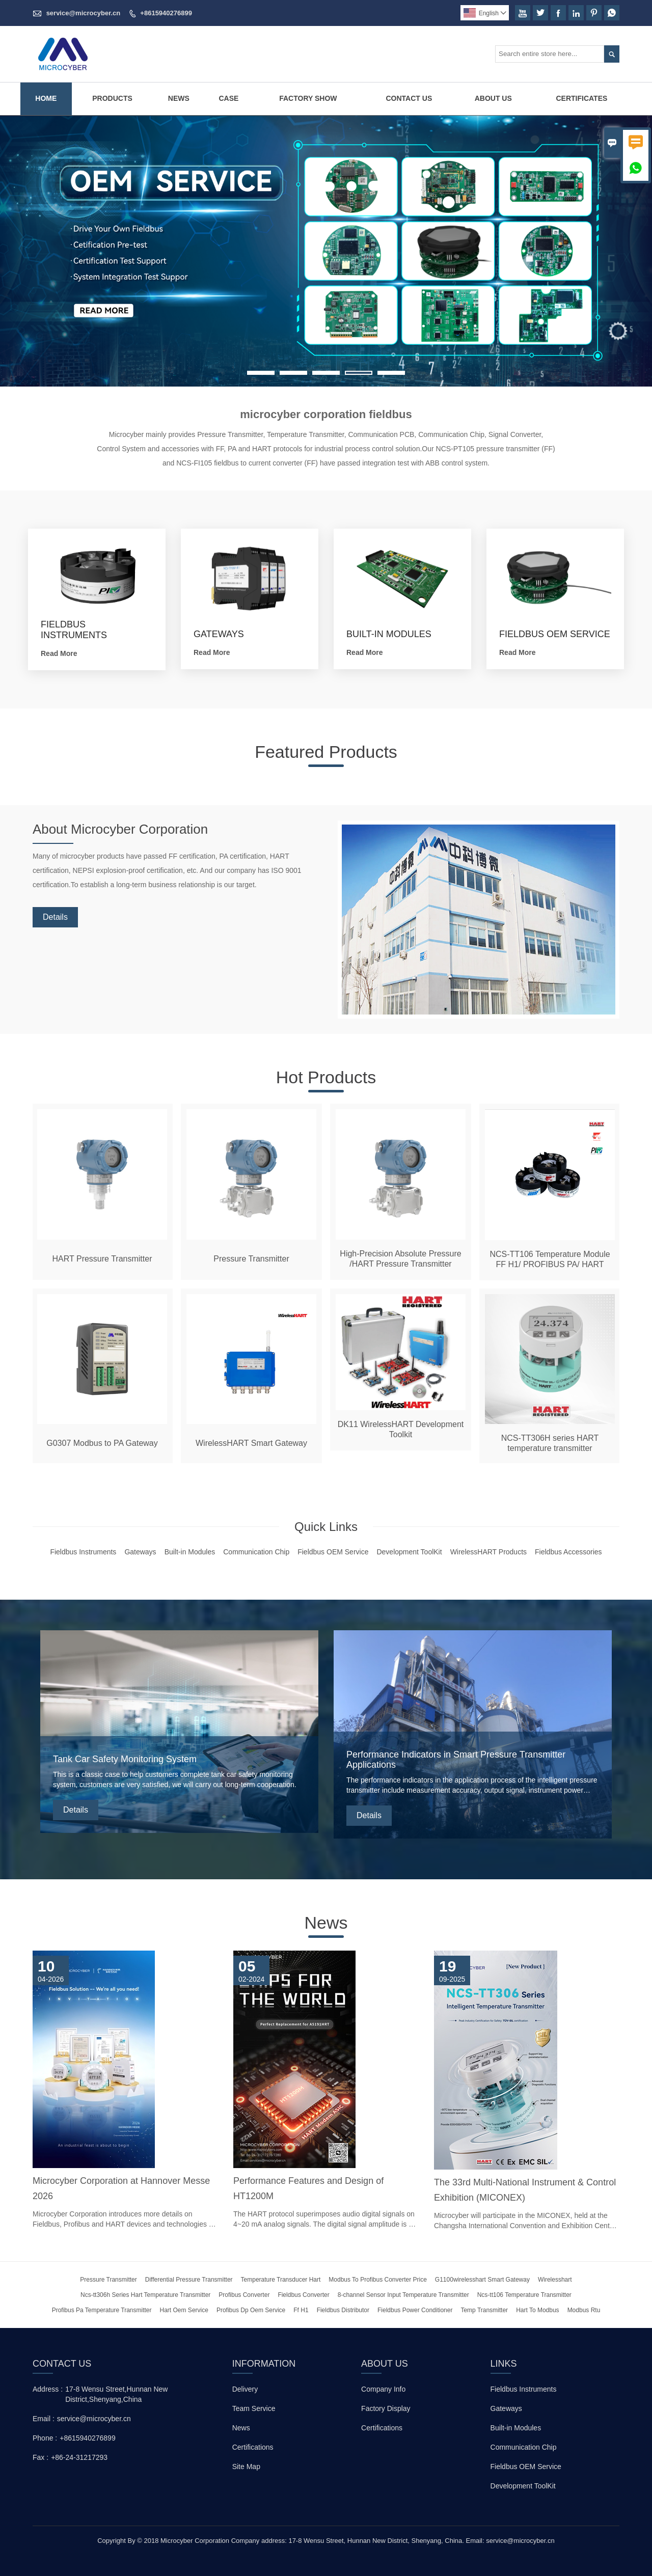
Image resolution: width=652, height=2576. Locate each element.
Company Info (383, 2389)
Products (112, 98)
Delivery (245, 2389)
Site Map (246, 2466)
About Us (493, 98)
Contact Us (409, 98)
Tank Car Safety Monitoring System (125, 1759)
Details (55, 919)
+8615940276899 (166, 13)
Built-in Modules (516, 2428)
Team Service (254, 2408)
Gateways (506, 2408)
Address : (48, 2389)
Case (228, 98)
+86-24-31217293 (79, 2457)
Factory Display (385, 2408)
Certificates (581, 98)
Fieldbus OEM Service (526, 2466)
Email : (44, 2419)
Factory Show (308, 98)
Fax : (40, 2457)
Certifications (253, 2447)
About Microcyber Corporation (134, 830)
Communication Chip (524, 2447)
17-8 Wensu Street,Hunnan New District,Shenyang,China (116, 2394)
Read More (59, 653)
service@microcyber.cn (83, 13)
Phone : (45, 2438)
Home (46, 98)
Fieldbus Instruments (524, 2389)
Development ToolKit (523, 2486)
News (178, 98)
